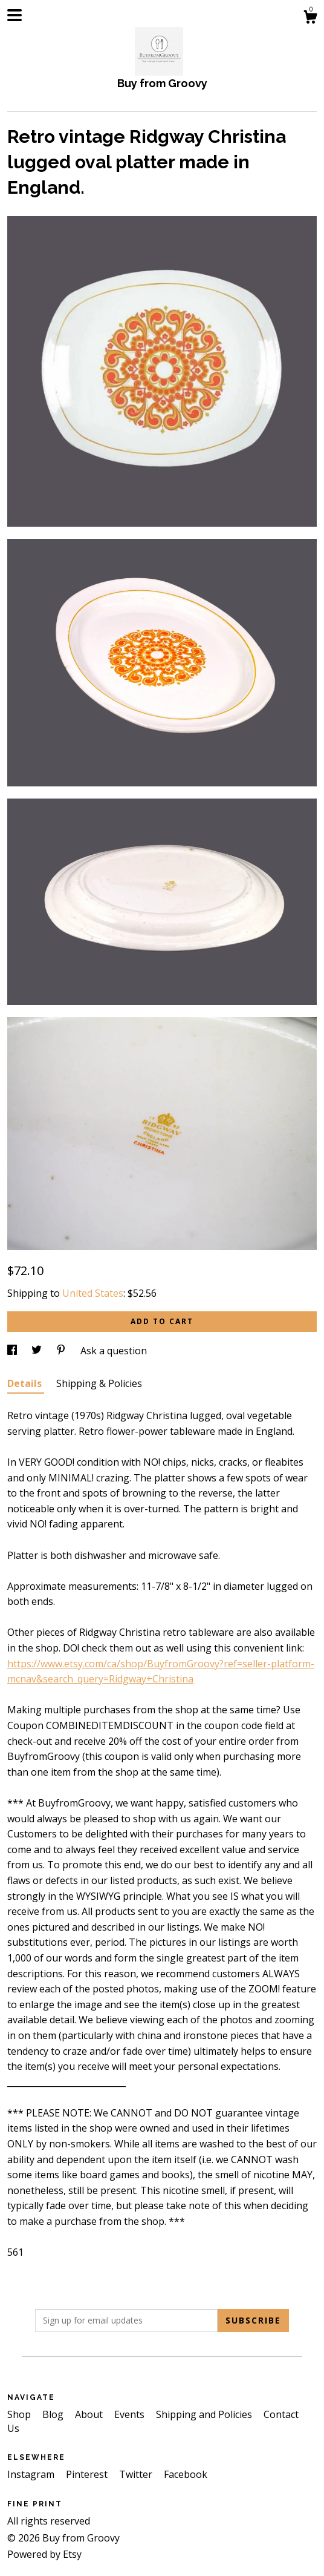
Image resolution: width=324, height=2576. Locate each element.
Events (130, 2414)
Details (25, 1383)
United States (92, 1293)
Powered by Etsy (44, 2554)
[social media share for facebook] (13, 1350)
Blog (54, 2414)
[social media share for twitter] (37, 1350)
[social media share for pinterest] (62, 1350)
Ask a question (113, 1350)
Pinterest (88, 2474)
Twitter (137, 2474)
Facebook (185, 2474)
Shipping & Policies (99, 1383)
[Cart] (310, 18)
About (90, 2414)
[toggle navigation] (14, 15)
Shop (20, 2414)
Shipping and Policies (205, 2414)
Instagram (32, 2474)
